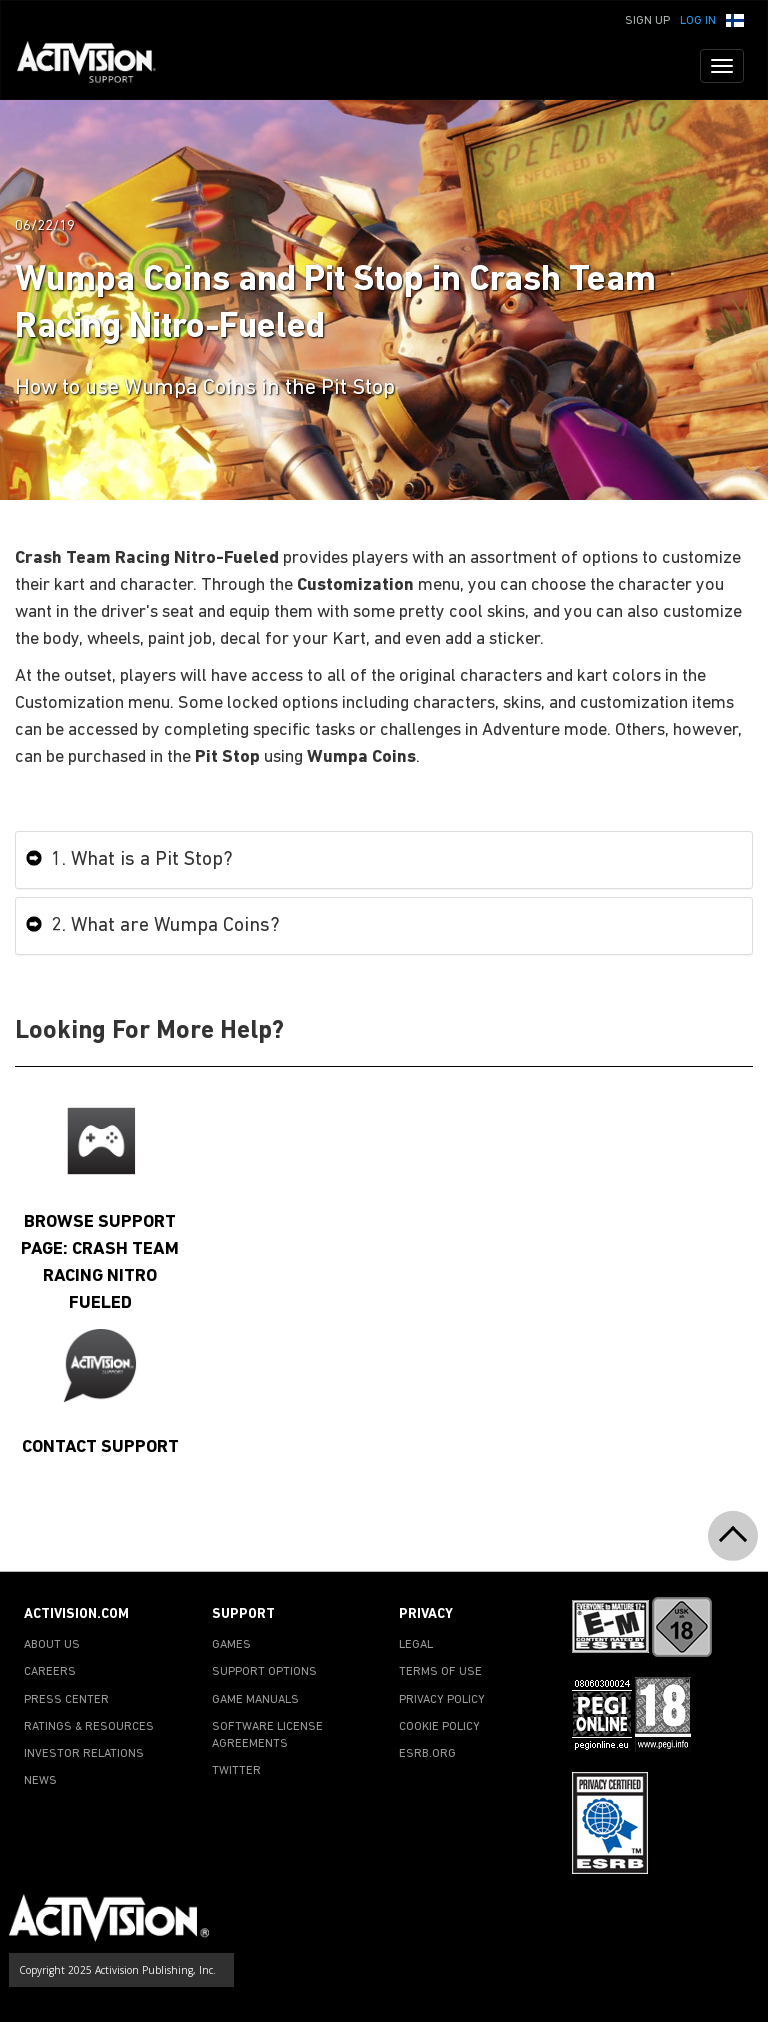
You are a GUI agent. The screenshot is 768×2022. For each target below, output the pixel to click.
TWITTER (236, 1771)
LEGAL (416, 1645)
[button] (735, 19)
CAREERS (50, 1672)
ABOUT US (52, 1645)
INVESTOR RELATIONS (84, 1754)
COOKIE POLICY (439, 1727)
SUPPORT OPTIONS (264, 1672)
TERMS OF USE (440, 1672)
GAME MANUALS (255, 1700)
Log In (698, 21)
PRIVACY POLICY (442, 1700)
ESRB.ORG (427, 1754)
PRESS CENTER (66, 1700)
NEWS (40, 1781)
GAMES (231, 1645)
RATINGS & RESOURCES (89, 1727)
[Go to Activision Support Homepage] (96, 66)
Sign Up (647, 21)
